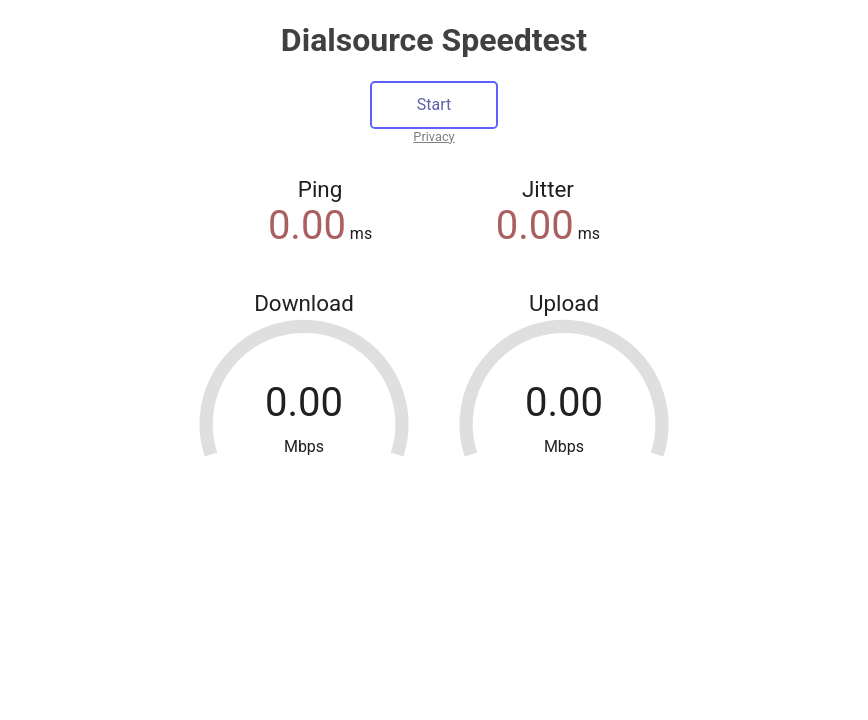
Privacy (433, 136)
